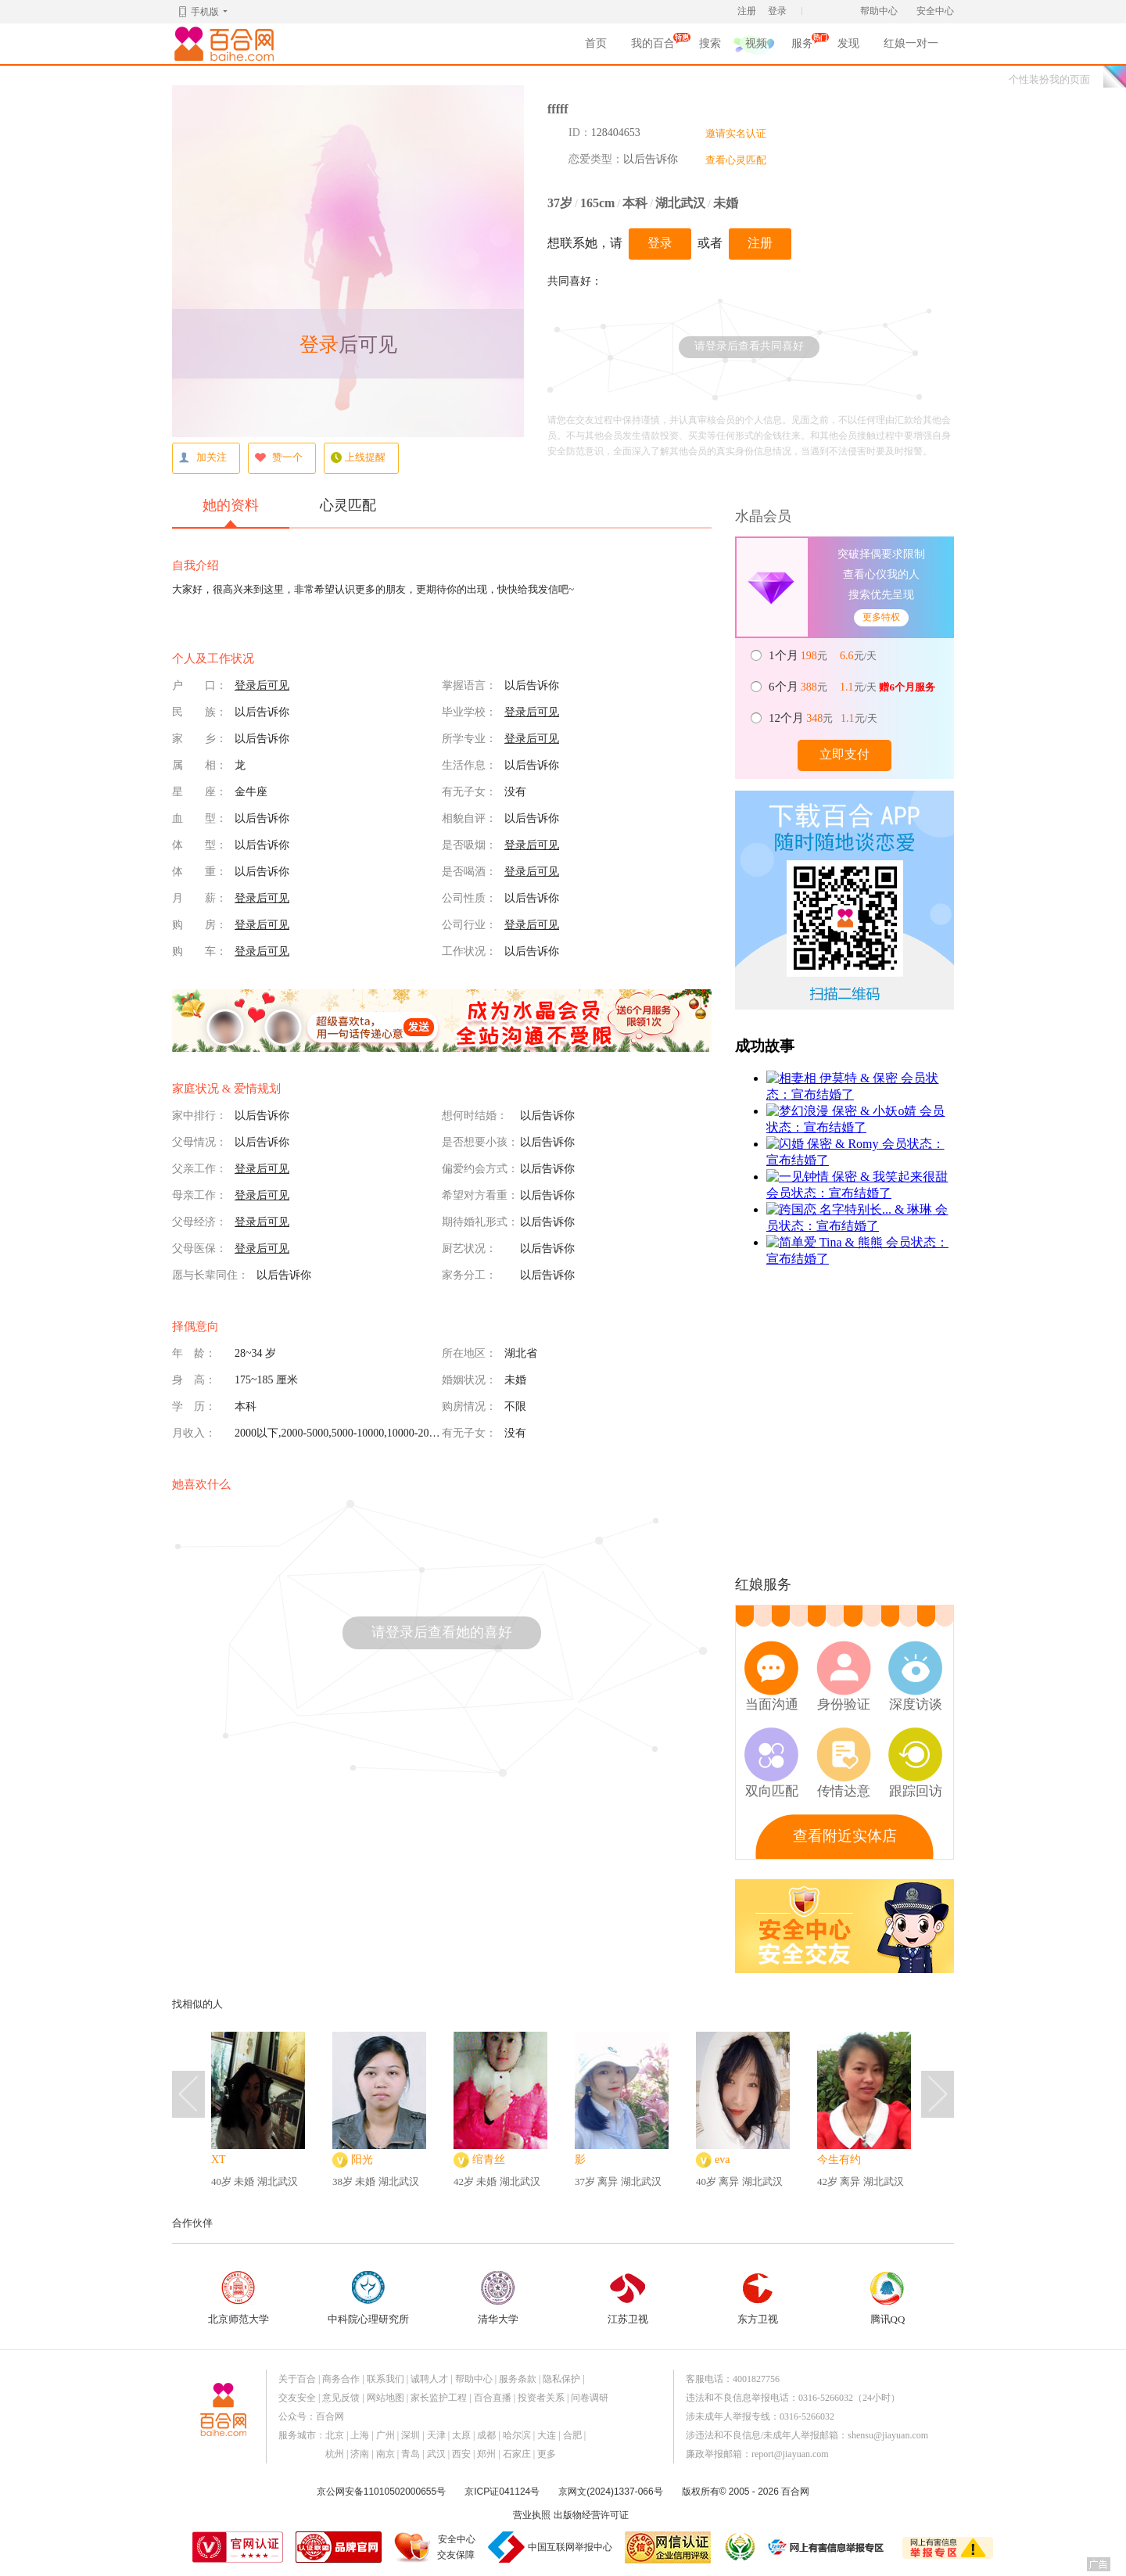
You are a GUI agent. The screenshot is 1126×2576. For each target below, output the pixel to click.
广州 (385, 2435)
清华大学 (498, 2298)
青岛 (410, 2454)
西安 (461, 2454)
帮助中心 (879, 10)
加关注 (202, 458)
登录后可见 (262, 685)
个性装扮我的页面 (1049, 79)
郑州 (486, 2454)
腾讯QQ (887, 2298)
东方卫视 (757, 2298)
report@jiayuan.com (790, 2454)
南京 (385, 2454)
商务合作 (341, 2378)
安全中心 (935, 10)
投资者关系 (541, 2397)
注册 (746, 10)
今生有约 (839, 2159)
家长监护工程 (439, 2397)
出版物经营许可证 (591, 2515)
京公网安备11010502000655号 (381, 2491)
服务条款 (517, 2378)
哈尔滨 (517, 2435)
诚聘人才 (429, 2378)
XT (218, 2159)
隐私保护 (561, 2378)
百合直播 (492, 2397)
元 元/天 (824, 655)
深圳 (410, 2435)
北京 (334, 2435)
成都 (486, 2435)
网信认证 (668, 2547)
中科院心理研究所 (368, 2298)
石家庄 (517, 2454)
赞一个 (278, 458)
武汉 (436, 2454)
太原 (461, 2435)
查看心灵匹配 (735, 160)
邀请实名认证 (735, 133)
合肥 (572, 2435)
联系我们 (385, 2378)
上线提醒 (357, 458)
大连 (546, 2435)
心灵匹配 (348, 505)
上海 (359, 2435)
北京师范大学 (238, 2298)
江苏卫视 (628, 2298)
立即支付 (844, 754)
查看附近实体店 (845, 1836)
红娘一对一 (911, 43)
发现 (848, 43)
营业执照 (531, 2515)
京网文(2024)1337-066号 (610, 2491)
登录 (777, 10)
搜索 (710, 43)
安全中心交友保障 (456, 2547)
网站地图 (385, 2397)
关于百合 (297, 2378)
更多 (546, 2454)
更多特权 (881, 617)
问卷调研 (589, 2397)
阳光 (362, 2159)
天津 (436, 2435)
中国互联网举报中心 (570, 2547)
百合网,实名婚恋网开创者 (227, 43)
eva (722, 2159)
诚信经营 (739, 2547)
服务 (802, 46)
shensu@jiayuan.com (888, 2435)
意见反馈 (341, 2397)
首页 (596, 43)
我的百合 (653, 46)
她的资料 (231, 512)
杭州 (334, 2454)
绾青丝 (488, 2159)
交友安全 (297, 2397)
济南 (359, 2454)
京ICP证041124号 (502, 2491)
